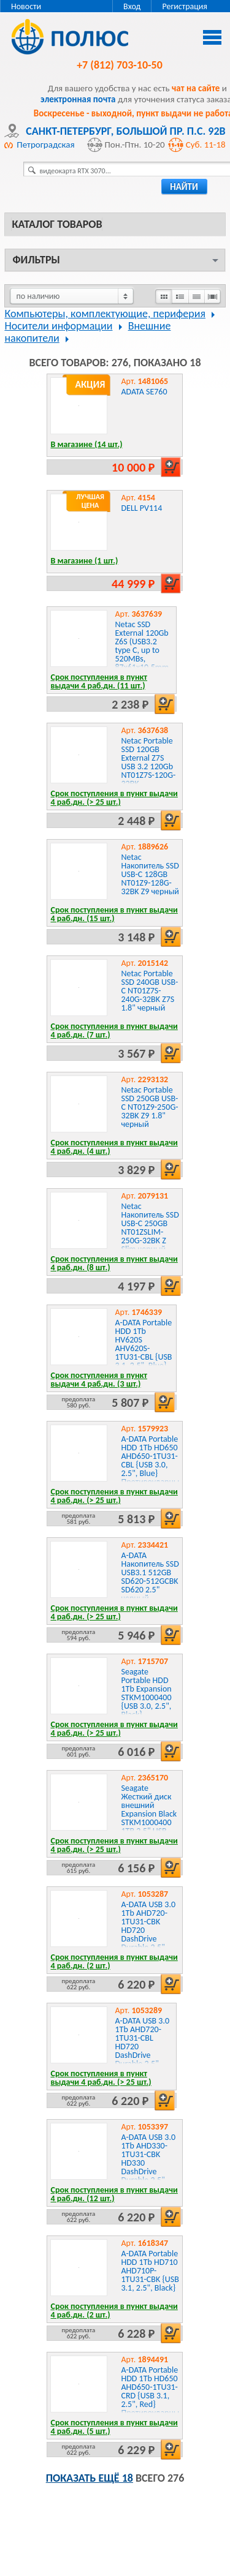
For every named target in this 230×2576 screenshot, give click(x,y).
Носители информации (58, 326)
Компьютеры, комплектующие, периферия (104, 313)
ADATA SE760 (144, 391)
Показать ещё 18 (89, 2478)
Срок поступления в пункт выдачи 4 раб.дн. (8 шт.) (113, 1263)
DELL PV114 (141, 508)
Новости (26, 6)
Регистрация (184, 6)
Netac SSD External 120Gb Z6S (143, 650)
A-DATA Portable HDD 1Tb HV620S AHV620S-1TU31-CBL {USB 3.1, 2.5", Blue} (143, 1344)
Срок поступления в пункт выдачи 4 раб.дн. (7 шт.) (113, 1030)
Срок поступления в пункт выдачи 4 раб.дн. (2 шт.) (113, 1961)
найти (184, 186)
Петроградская (45, 144)
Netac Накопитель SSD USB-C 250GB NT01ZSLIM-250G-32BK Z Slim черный (149, 1227)
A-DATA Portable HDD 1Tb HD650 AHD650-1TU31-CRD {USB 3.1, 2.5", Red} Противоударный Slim (152, 2396)
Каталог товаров (57, 224)
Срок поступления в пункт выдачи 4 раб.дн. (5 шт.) (113, 2426)
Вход (131, 6)
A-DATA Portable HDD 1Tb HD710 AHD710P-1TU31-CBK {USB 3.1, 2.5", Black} (149, 2270)
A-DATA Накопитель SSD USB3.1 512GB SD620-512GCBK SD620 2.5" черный (149, 1576)
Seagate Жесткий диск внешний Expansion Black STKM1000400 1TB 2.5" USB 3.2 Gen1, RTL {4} (149, 1818)
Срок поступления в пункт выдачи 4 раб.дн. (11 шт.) (98, 681)
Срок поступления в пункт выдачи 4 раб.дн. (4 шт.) (113, 1146)
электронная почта (77, 99)
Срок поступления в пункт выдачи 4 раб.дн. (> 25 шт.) (113, 797)
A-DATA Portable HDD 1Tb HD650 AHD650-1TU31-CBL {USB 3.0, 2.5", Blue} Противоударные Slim (152, 1465)
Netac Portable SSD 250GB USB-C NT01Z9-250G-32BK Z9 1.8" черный (149, 1107)
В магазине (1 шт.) (84, 560)
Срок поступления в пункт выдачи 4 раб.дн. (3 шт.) (98, 1379)
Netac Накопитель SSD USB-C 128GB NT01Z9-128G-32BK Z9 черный (149, 874)
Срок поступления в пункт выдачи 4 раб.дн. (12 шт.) (113, 2194)
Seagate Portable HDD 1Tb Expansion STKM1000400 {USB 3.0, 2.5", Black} (146, 1693)
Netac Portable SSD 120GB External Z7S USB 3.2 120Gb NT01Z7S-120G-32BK (148, 762)
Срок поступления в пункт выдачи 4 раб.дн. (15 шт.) (113, 914)
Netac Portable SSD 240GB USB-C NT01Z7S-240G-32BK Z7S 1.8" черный (149, 990)
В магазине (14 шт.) (86, 444)
